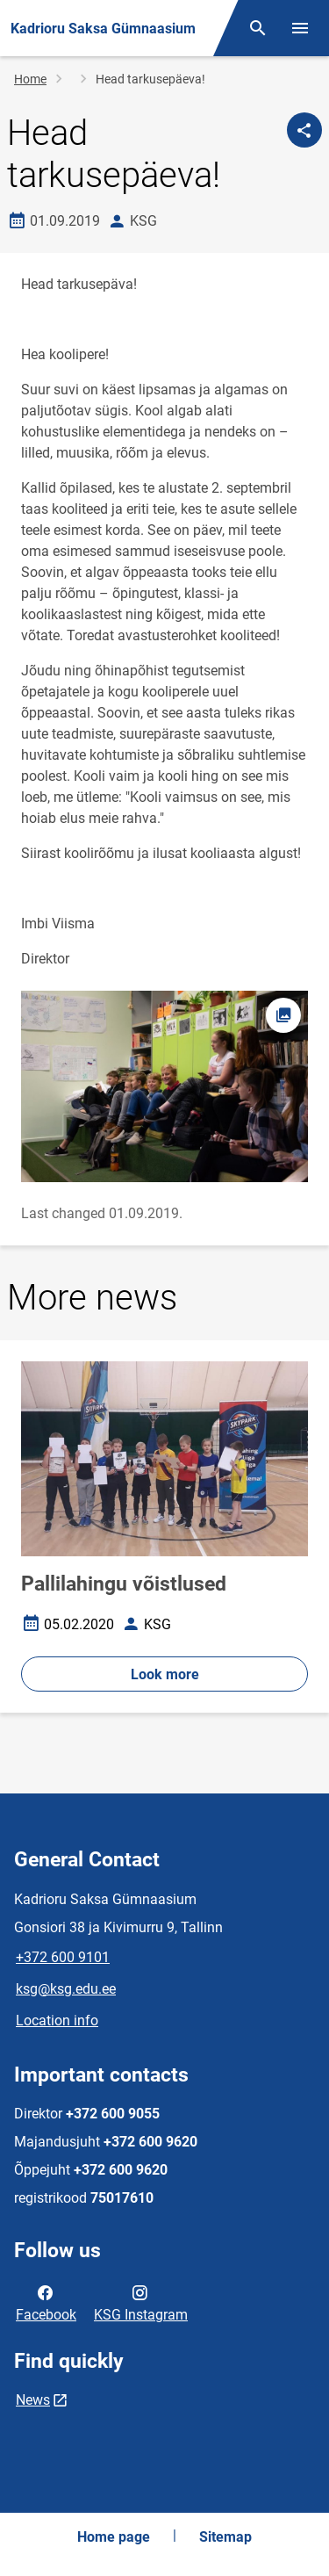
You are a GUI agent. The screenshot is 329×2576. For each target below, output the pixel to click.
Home (30, 79)
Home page (113, 2537)
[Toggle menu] (300, 28)
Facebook (46, 2302)
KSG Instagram (141, 2302)
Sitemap (225, 2537)
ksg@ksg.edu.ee (66, 1989)
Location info (57, 2020)
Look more (165, 1674)
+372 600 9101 (63, 1957)
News (33, 2400)
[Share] (304, 130)
